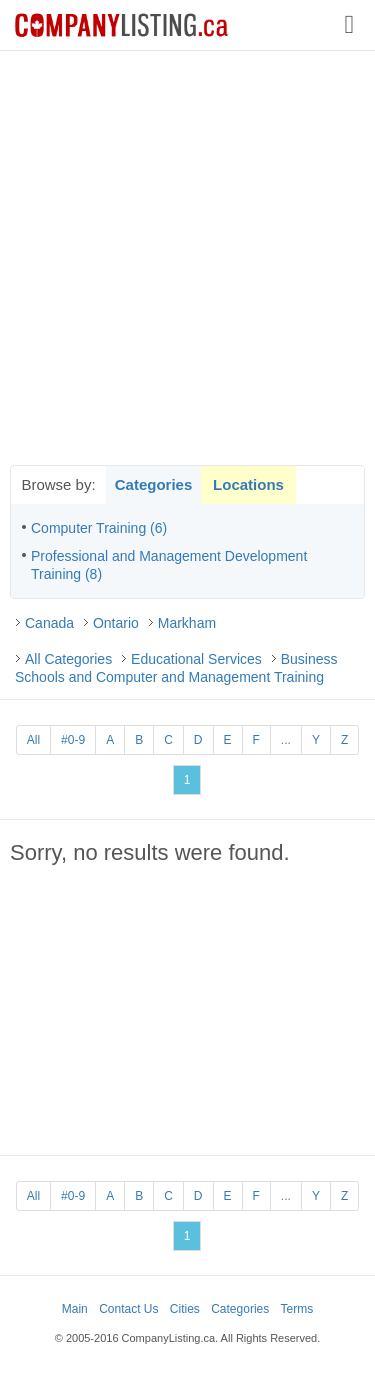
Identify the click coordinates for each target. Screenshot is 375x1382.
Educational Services (196, 659)
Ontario (116, 623)
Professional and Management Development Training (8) (169, 565)
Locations (248, 484)
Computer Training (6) (99, 528)
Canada (49, 623)
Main (75, 1309)
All (33, 740)
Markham (187, 623)
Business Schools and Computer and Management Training (176, 668)
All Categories (68, 659)
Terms (297, 1309)
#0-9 (73, 740)
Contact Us (128, 1309)
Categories (154, 484)
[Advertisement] (187, 257)
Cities (185, 1309)
